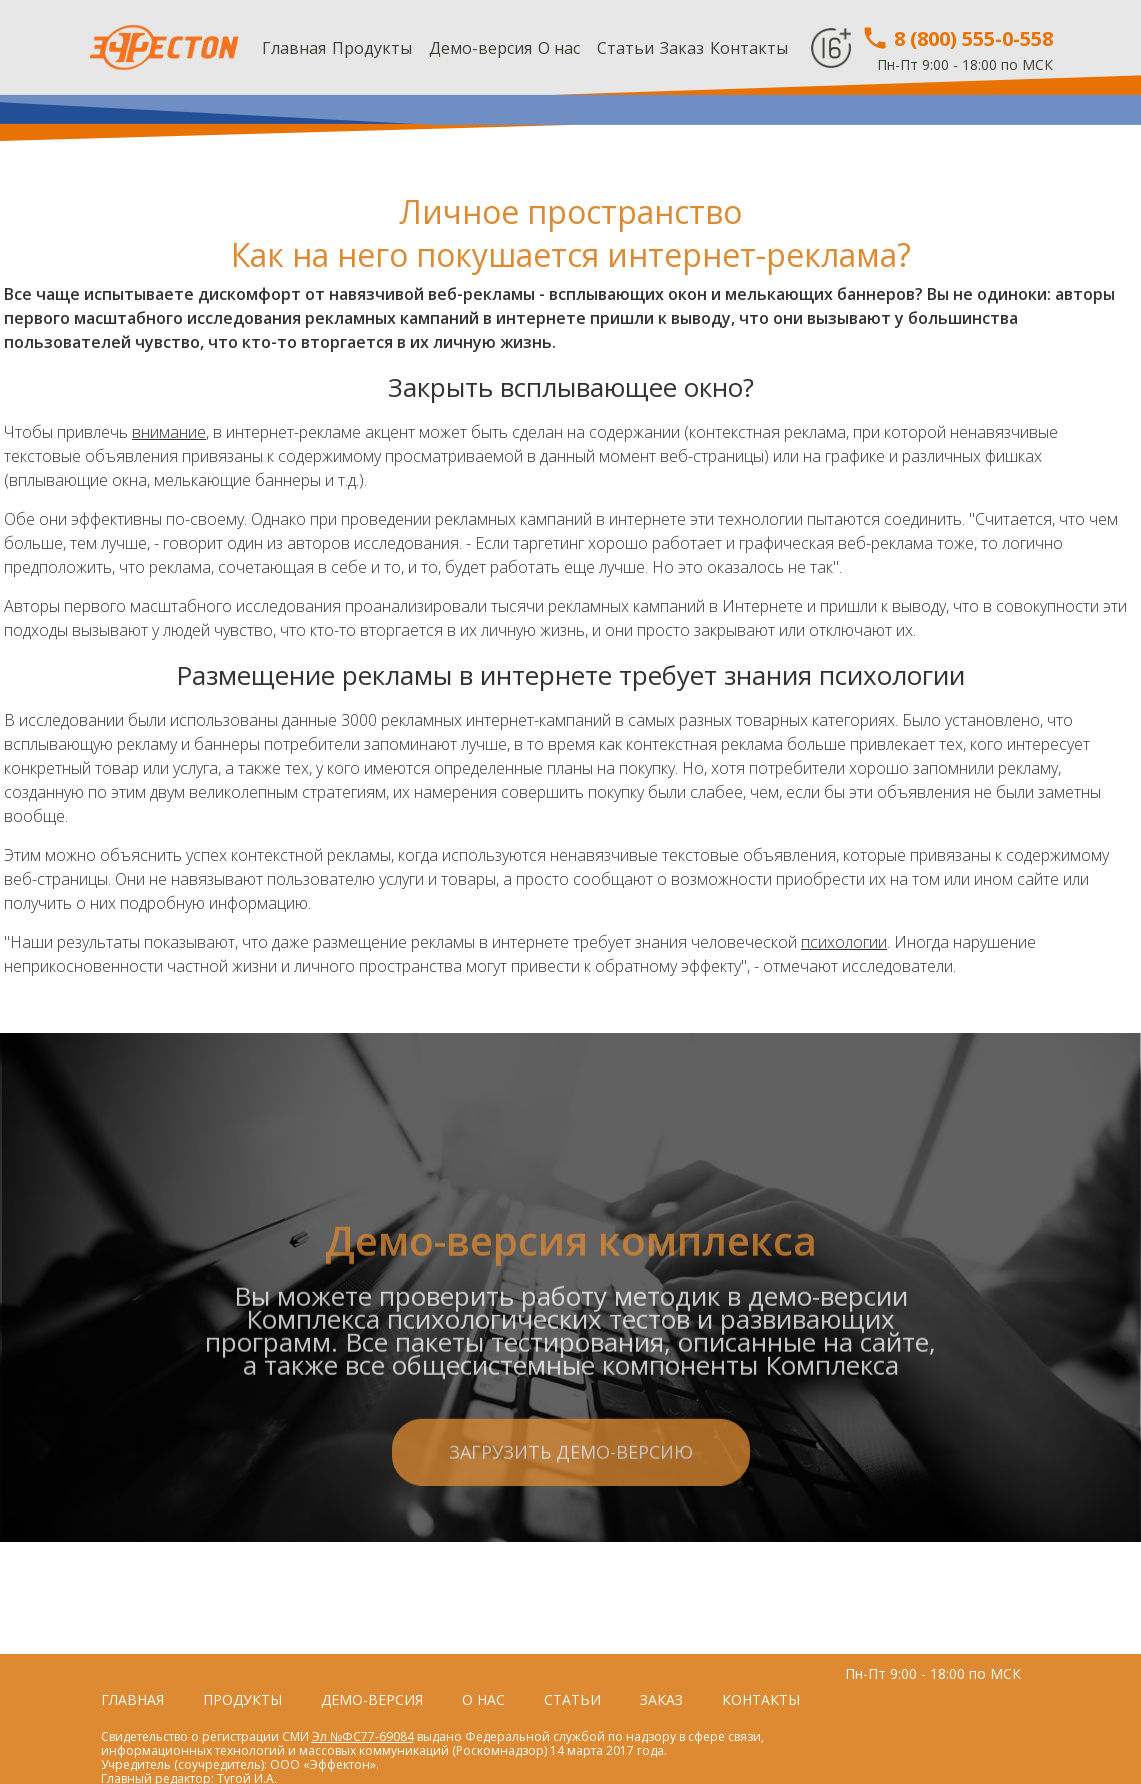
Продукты (372, 48)
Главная (294, 48)
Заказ (682, 48)
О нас (559, 48)
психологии (844, 942)
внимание (169, 432)
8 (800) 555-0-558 (957, 38)
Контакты (749, 48)
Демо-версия (480, 48)
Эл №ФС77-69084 (363, 1736)
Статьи (625, 48)
